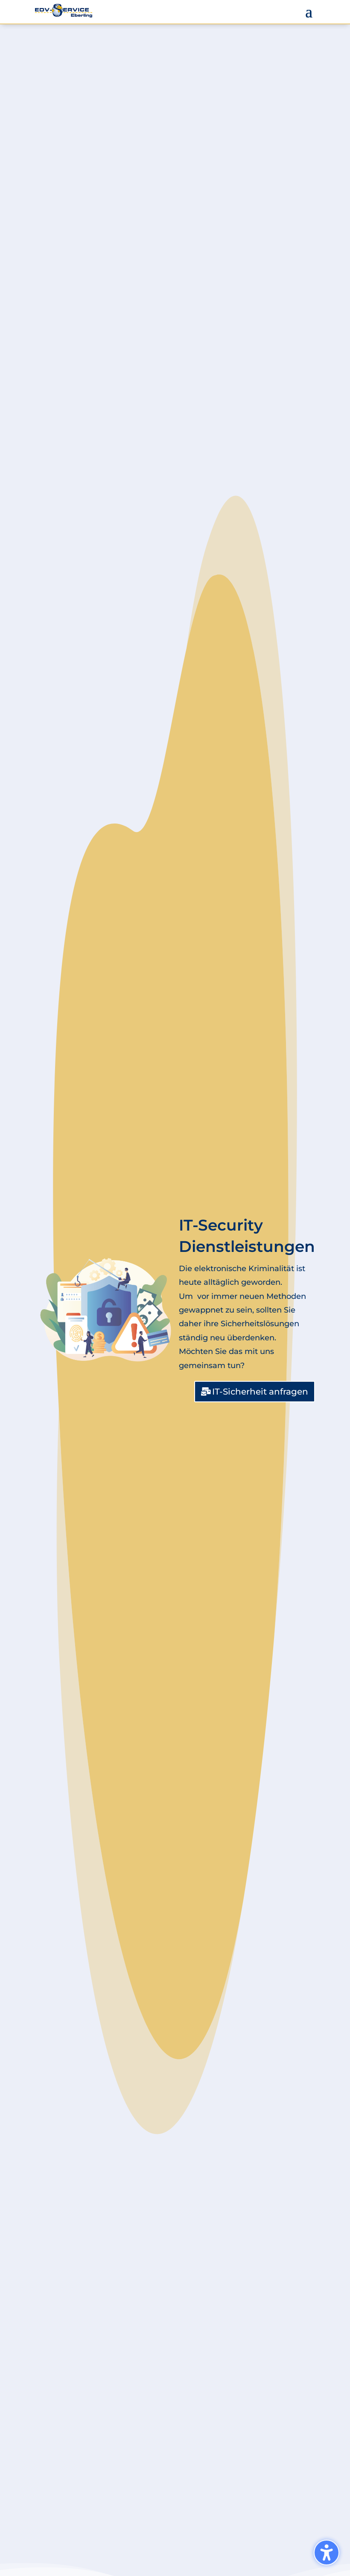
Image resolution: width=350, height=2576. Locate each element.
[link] (63, 11)
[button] (308, 11)
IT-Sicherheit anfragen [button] (260, 1391)
